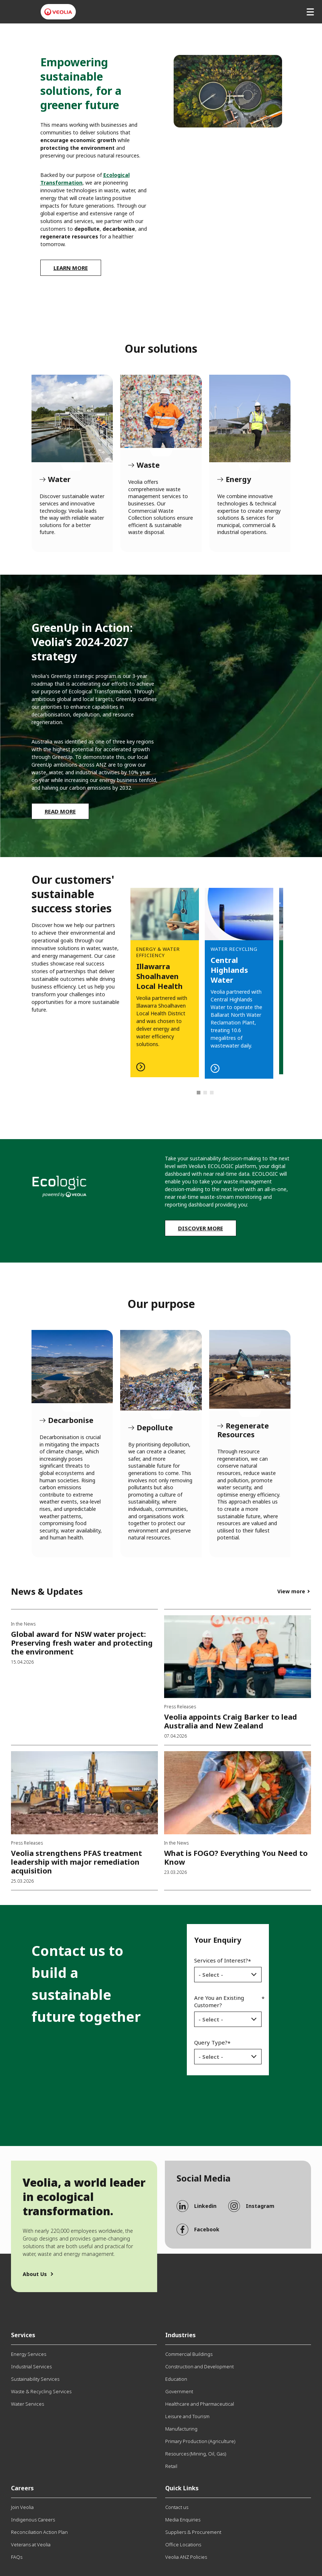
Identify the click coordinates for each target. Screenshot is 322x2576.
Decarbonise (72, 1366)
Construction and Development (199, 2366)
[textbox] (223, 1974)
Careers (22, 2488)
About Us (35, 2274)
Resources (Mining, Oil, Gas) (195, 2453)
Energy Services (28, 2354)
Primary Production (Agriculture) (200, 2441)
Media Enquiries (182, 2519)
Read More (60, 811)
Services (23, 2335)
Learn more (70, 267)
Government (179, 2391)
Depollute (161, 1370)
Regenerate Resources (250, 1369)
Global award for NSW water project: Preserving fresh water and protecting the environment (82, 1643)
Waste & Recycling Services (41, 2391)
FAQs (16, 2557)
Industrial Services (31, 2366)
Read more (164, 974)
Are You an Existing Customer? (219, 2001)
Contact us (176, 2507)
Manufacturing (181, 2428)
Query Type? (210, 2042)
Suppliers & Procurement (193, 2532)
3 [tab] (212, 1092)
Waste (161, 411)
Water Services (27, 2404)
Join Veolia (22, 2507)
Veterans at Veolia (31, 2544)
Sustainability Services (35, 2379)
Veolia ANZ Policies (186, 2557)
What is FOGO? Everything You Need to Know (236, 1857)
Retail (171, 2466)
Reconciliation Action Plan (39, 2532)
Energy (250, 418)
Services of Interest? (221, 1960)
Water (72, 418)
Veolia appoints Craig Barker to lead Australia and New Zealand (230, 1721)
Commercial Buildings (188, 2354)
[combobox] (228, 1974)
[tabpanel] (239, 973)
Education (176, 2379)
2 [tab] (205, 1092)
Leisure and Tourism (187, 2416)
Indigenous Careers (33, 2519)
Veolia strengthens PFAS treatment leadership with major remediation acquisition (76, 1862)
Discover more (200, 1228)
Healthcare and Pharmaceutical (199, 2404)
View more (291, 1591)
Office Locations (183, 2544)
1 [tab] (199, 1092)
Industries (180, 2335)
